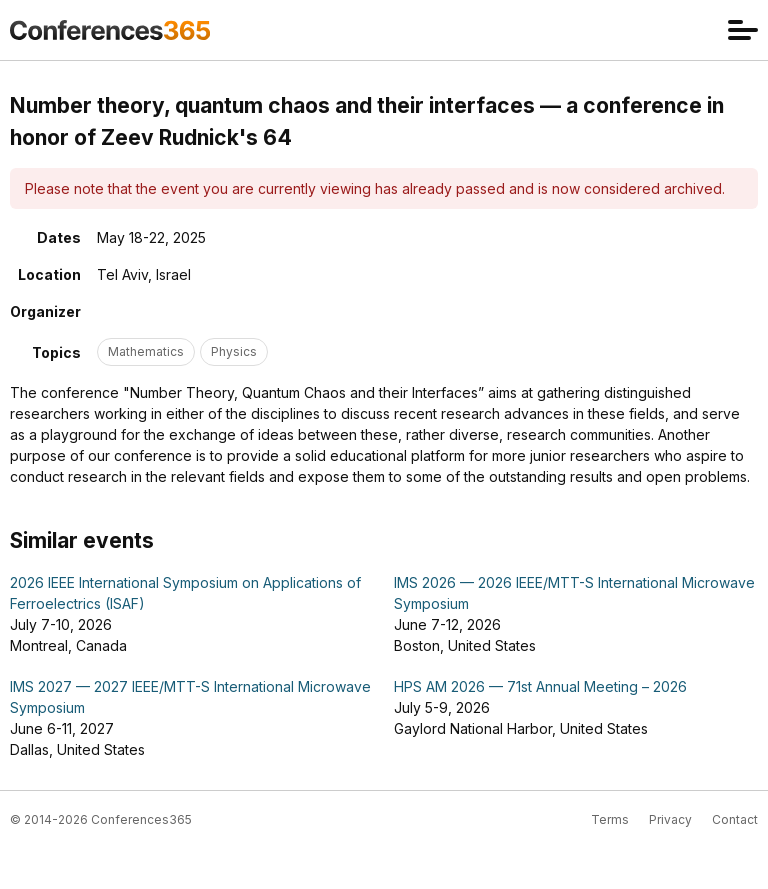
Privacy (670, 819)
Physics (234, 351)
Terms (610, 819)
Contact (735, 819)
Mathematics (146, 351)
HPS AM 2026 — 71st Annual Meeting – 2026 (540, 686)
